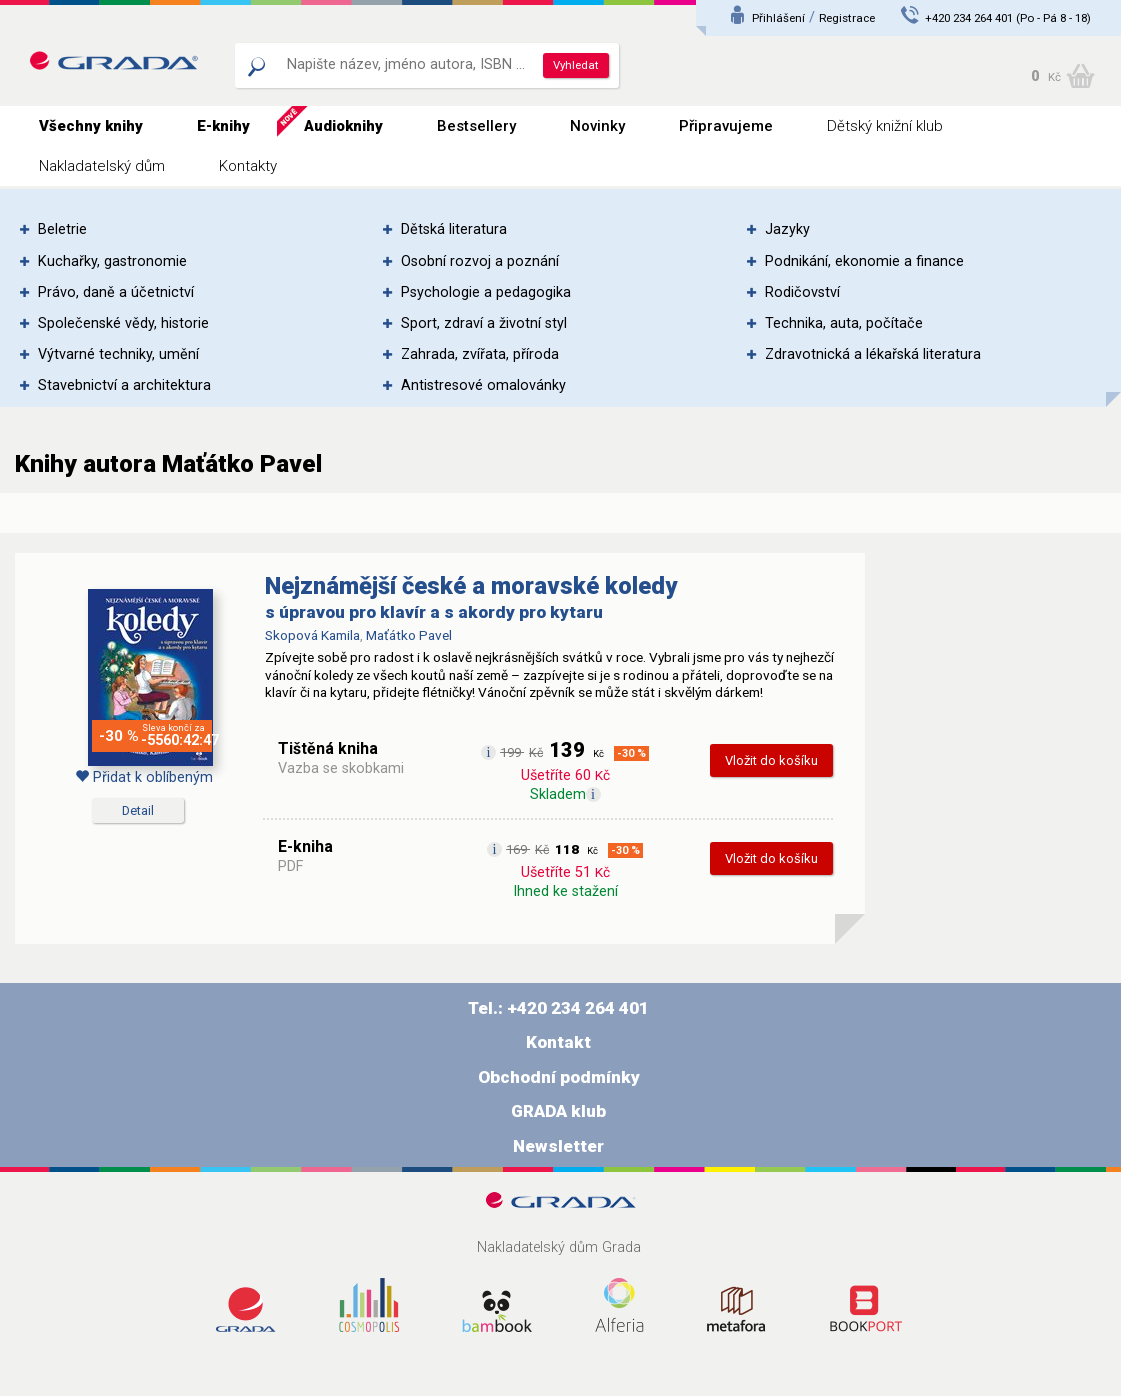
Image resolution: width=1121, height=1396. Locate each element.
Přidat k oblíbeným (144, 777)
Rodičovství (802, 292)
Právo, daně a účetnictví (116, 292)
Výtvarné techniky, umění (118, 354)
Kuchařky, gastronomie (112, 261)
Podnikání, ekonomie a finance (864, 261)
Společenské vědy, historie (123, 323)
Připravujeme (726, 126)
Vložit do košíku (771, 760)
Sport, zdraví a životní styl (484, 323)
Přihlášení (778, 18)
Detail (138, 810)
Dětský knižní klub (885, 126)
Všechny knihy (91, 126)
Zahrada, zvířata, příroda (480, 354)
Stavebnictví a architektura (124, 385)
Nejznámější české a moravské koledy (471, 586)
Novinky (597, 126)
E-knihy (223, 126)
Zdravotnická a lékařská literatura (873, 354)
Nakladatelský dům (102, 166)
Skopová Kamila (312, 635)
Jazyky (787, 229)
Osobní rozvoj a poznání (480, 261)
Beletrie (62, 229)
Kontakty (248, 166)
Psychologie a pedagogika (486, 292)
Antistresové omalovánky (483, 385)
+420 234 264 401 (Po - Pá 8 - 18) (1008, 18)
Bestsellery (476, 126)
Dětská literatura (454, 229)
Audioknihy (343, 126)
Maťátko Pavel (409, 635)
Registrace (847, 18)
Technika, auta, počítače (844, 323)
